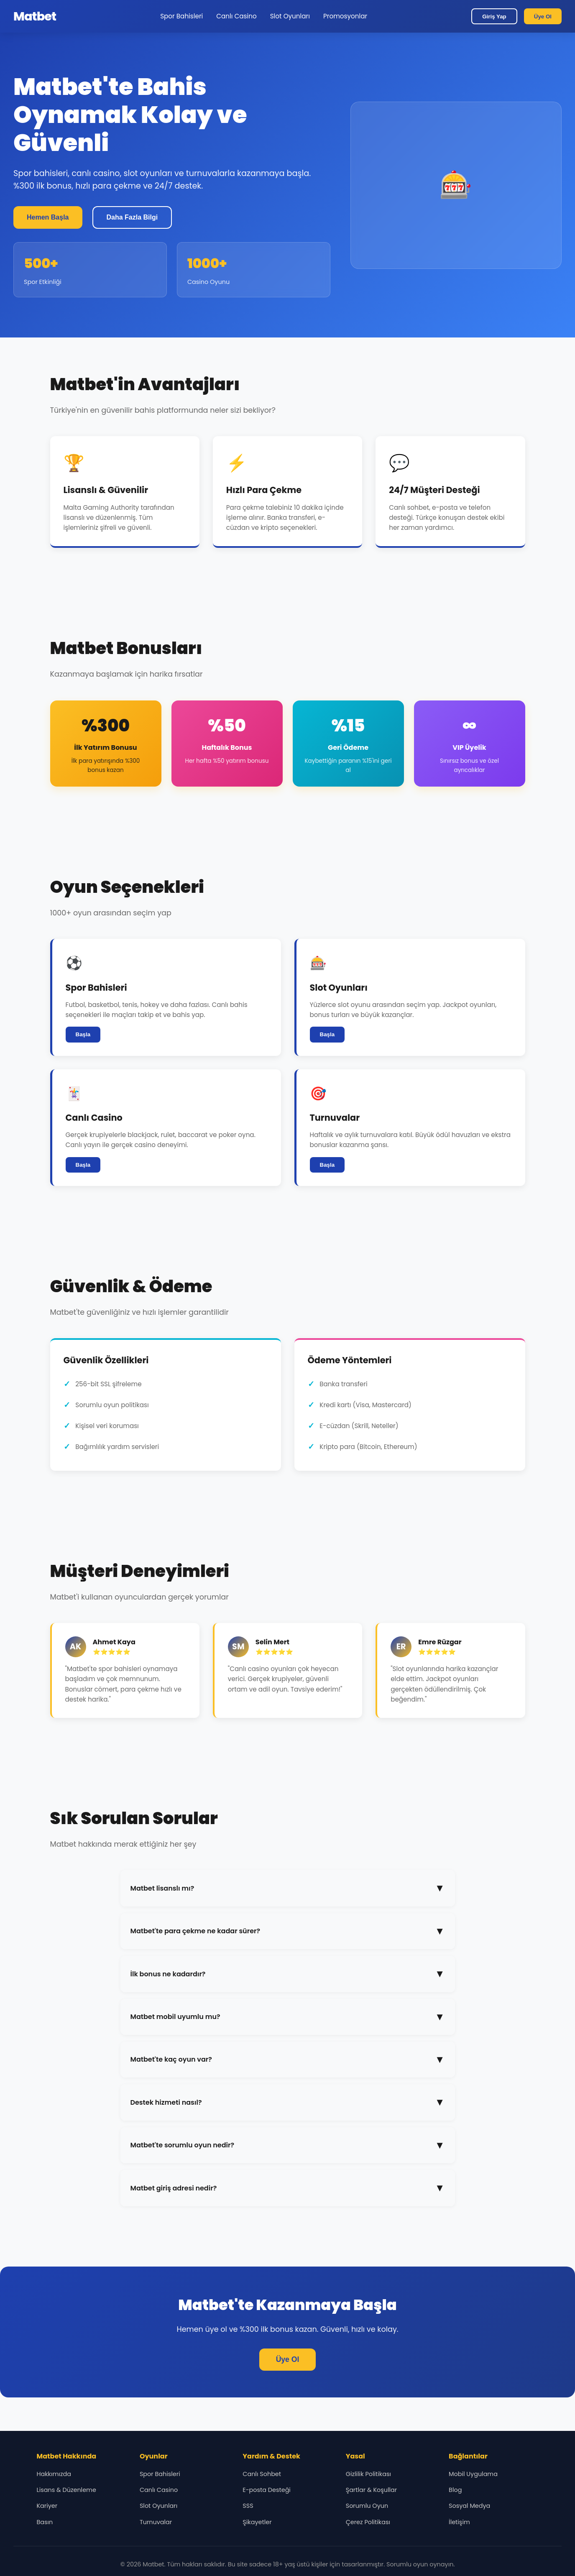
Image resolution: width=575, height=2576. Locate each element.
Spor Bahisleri (181, 16)
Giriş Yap (494, 16)
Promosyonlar (345, 16)
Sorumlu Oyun (367, 2506)
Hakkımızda (54, 2474)
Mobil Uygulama (473, 2474)
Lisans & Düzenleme (66, 2490)
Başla (83, 1034)
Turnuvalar (156, 2522)
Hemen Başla (48, 217)
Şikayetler (257, 2522)
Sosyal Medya (469, 2506)
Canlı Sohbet (262, 2474)
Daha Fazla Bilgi (132, 217)
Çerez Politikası (368, 2522)
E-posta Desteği (267, 2490)
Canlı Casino (236, 16)
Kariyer (47, 2506)
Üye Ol (543, 16)
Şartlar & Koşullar (371, 2490)
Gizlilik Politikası (368, 2474)
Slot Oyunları (290, 16)
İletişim (459, 2522)
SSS (248, 2506)
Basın (45, 2522)
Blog (455, 2490)
